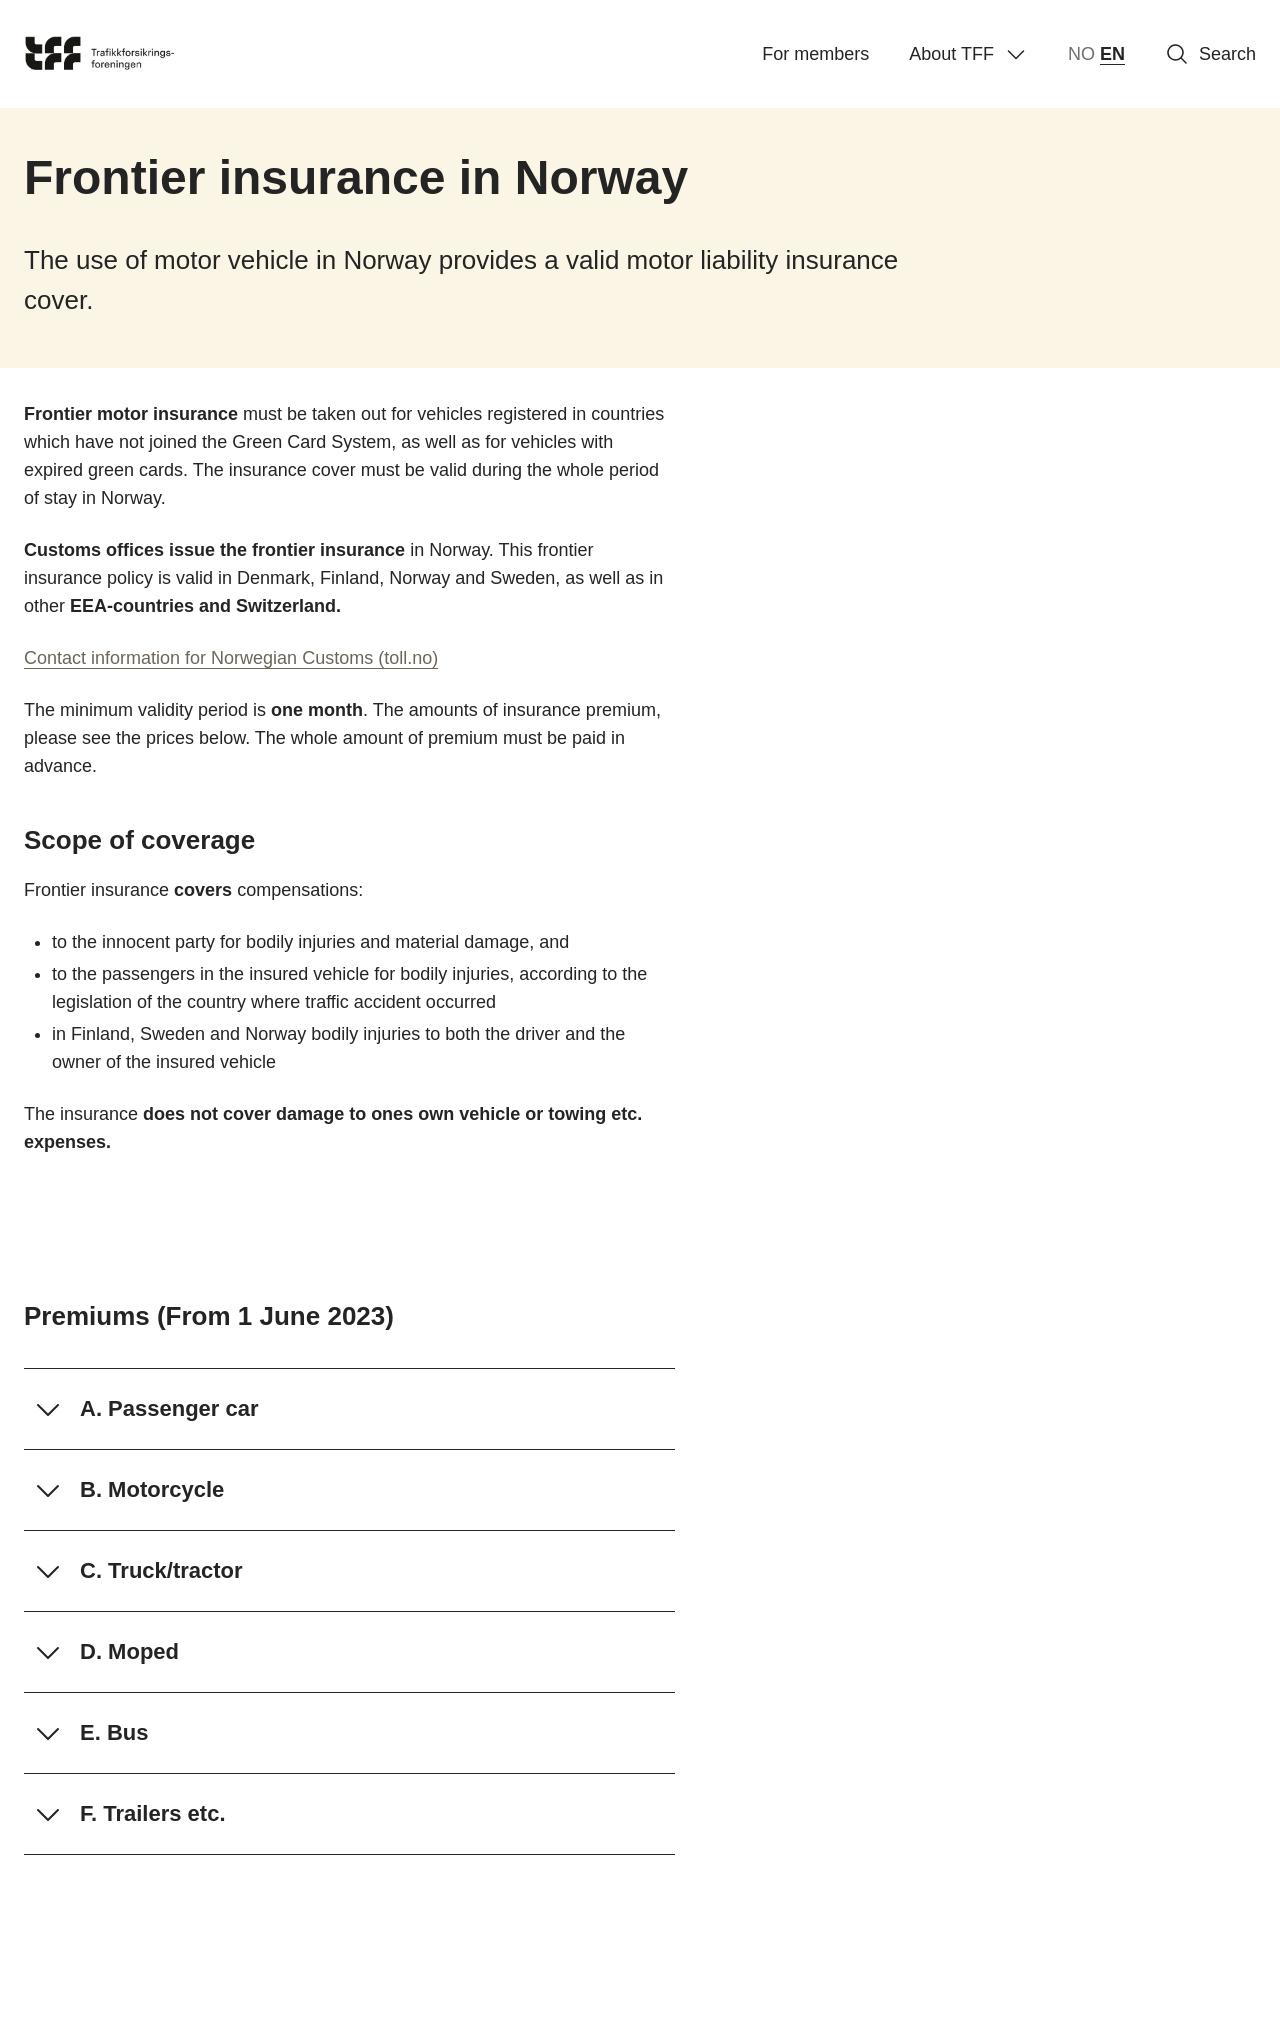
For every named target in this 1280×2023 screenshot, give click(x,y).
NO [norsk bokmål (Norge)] (1081, 54)
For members (815, 54)
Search (1210, 54)
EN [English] (1112, 54)
